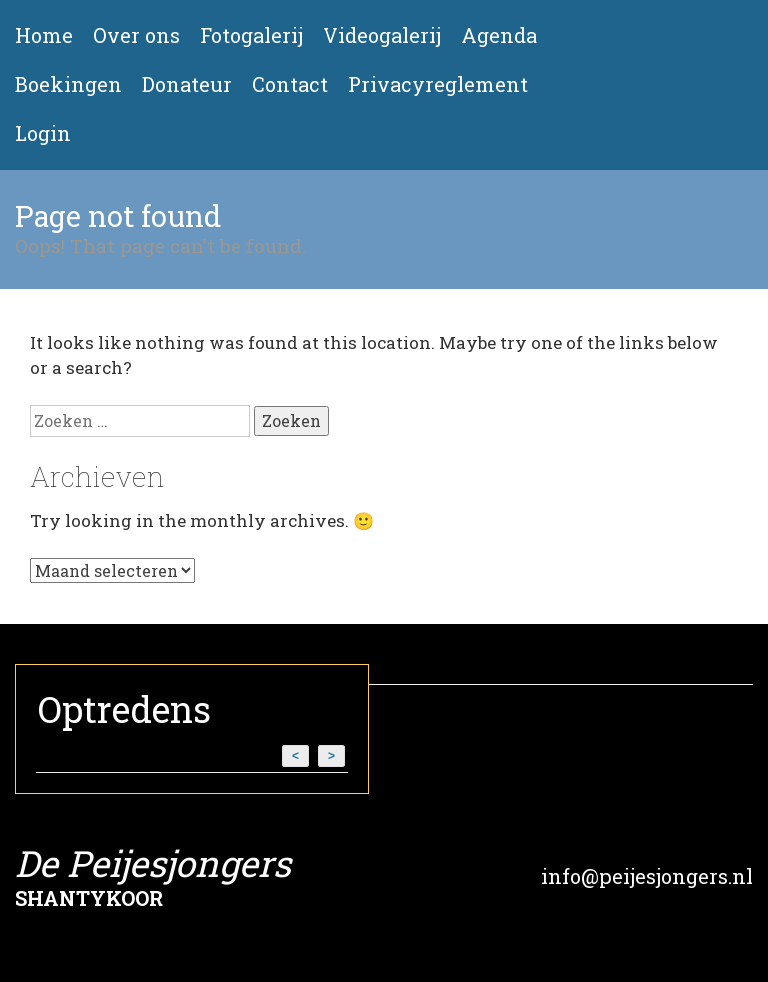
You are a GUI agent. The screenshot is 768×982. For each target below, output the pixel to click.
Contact (290, 84)
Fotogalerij (251, 35)
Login (43, 133)
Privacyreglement (438, 84)
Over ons (136, 35)
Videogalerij (382, 35)
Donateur (187, 84)
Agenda (499, 35)
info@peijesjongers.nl (647, 876)
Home (44, 35)
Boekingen (68, 84)
